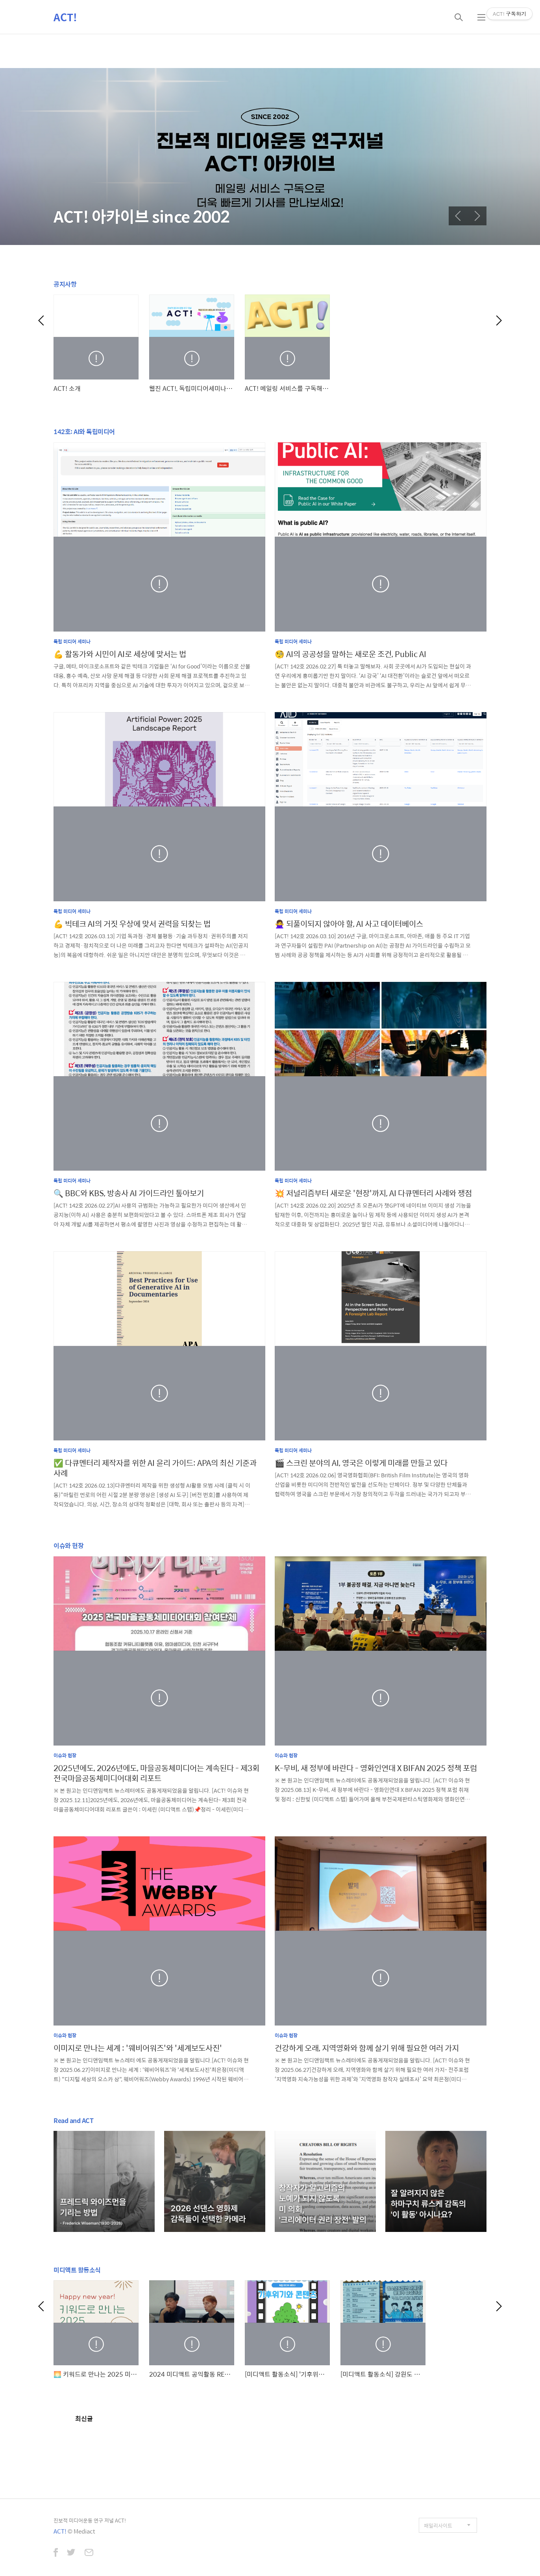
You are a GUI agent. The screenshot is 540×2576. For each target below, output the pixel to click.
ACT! (65, 17)
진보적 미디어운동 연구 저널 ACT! (90, 2520)
